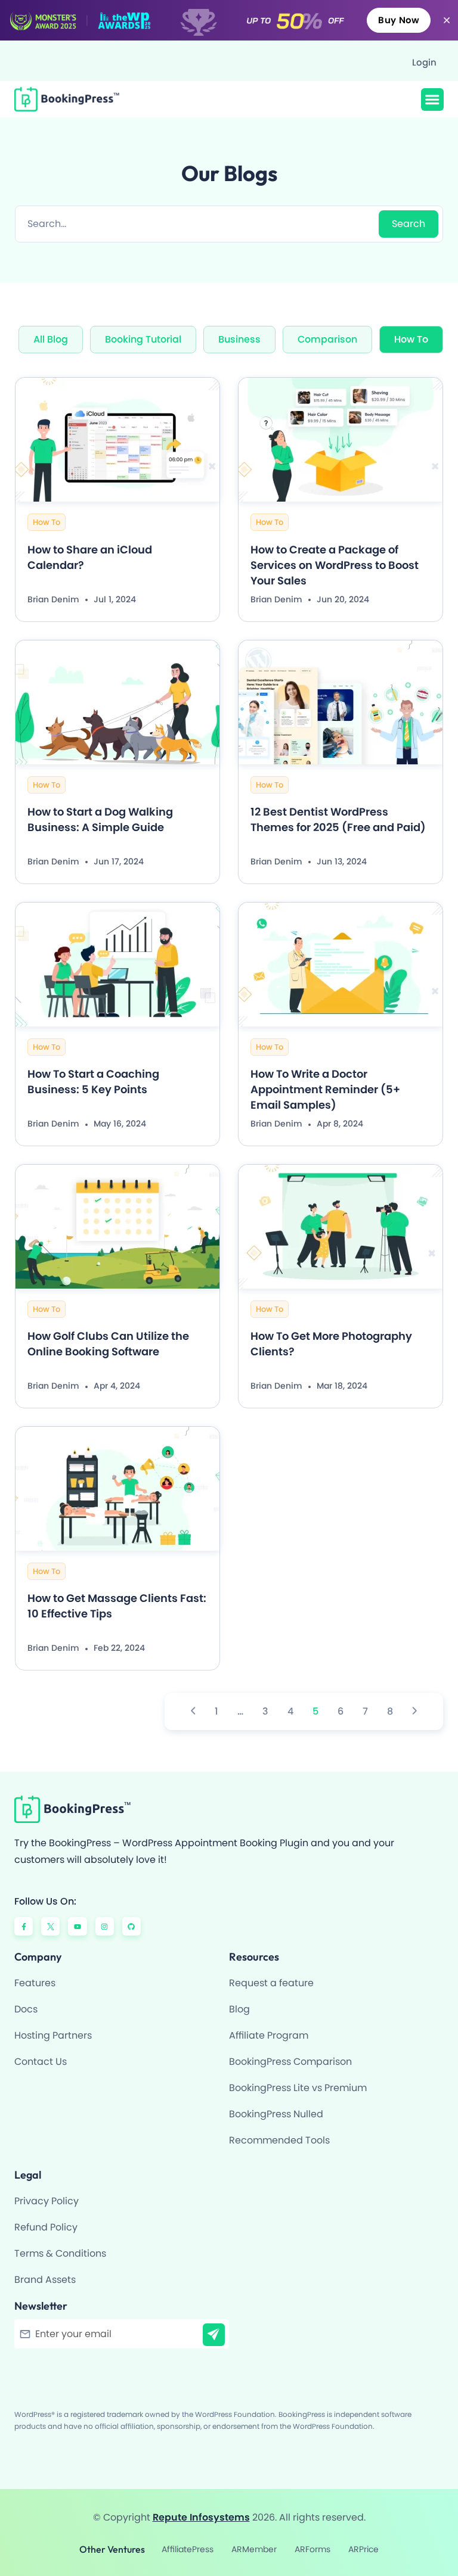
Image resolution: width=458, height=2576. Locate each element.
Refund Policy (46, 2227)
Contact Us (40, 2061)
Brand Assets (45, 2279)
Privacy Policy (46, 2201)
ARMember (254, 2549)
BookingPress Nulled (276, 2114)
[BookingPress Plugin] (72, 99)
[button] (432, 99)
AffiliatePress (187, 2549)
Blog (239, 2009)
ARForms (312, 2549)
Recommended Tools (279, 2140)
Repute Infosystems (201, 2517)
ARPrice (363, 2549)
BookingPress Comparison (290, 2061)
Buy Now (398, 20)
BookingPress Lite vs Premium (298, 2088)
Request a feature (271, 1983)
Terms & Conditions (60, 2253)
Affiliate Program (268, 2035)
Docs (26, 2009)
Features (34, 1983)
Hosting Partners (53, 2035)
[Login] (418, 62)
